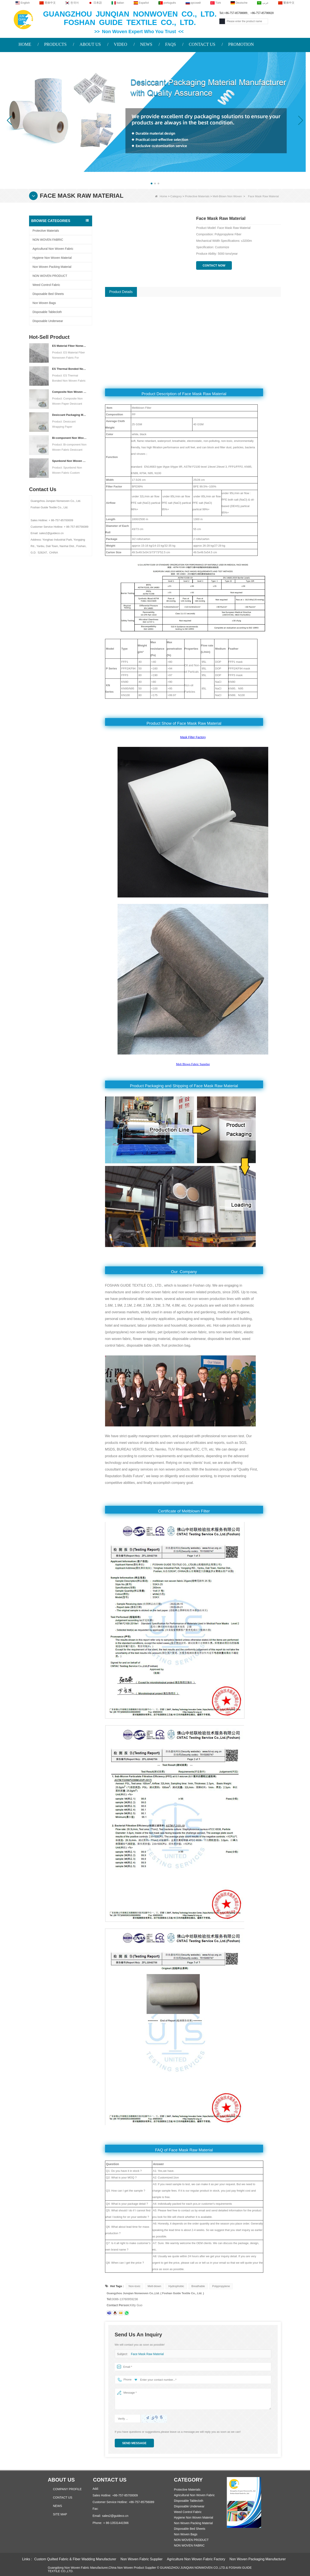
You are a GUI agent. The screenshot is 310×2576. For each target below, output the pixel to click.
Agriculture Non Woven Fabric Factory (196, 2559)
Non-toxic (134, 2286)
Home (161, 196)
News (57, 2506)
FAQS (170, 44)
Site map (60, 2514)
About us (61, 2480)
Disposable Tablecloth (47, 312)
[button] (151, 183)
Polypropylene (221, 2286)
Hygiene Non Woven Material (52, 257)
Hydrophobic (176, 2286)
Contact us (110, 2480)
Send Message (134, 2443)
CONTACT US (202, 44)
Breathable (198, 2286)
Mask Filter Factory (193, 737)
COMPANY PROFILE (67, 2489)
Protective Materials (197, 196)
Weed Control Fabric (46, 285)
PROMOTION (241, 44)
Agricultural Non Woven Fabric (53, 248)
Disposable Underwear (48, 321)
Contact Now (214, 265)
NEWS (146, 44)
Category (176, 196)
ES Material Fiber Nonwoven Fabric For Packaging (69, 345)
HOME (25, 44)
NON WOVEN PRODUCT (50, 275)
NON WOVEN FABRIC (48, 239)
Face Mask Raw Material (146, 2354)
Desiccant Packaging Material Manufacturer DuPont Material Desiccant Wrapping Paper (69, 414)
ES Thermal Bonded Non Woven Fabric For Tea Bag (69, 368)
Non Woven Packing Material (52, 266)
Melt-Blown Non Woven (227, 196)
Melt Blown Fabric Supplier (193, 1064)
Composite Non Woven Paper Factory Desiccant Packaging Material (69, 391)
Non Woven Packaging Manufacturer (257, 2559)
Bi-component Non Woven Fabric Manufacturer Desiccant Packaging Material (69, 437)
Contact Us (62, 2497)
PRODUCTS (55, 44)
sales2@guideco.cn (115, 2515)
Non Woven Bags (44, 303)
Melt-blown (154, 2286)
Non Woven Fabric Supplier (142, 2559)
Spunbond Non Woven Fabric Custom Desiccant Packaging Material (69, 460)
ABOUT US (90, 44)
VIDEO (120, 44)
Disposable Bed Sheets (48, 294)
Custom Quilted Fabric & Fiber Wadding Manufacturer (75, 2559)
